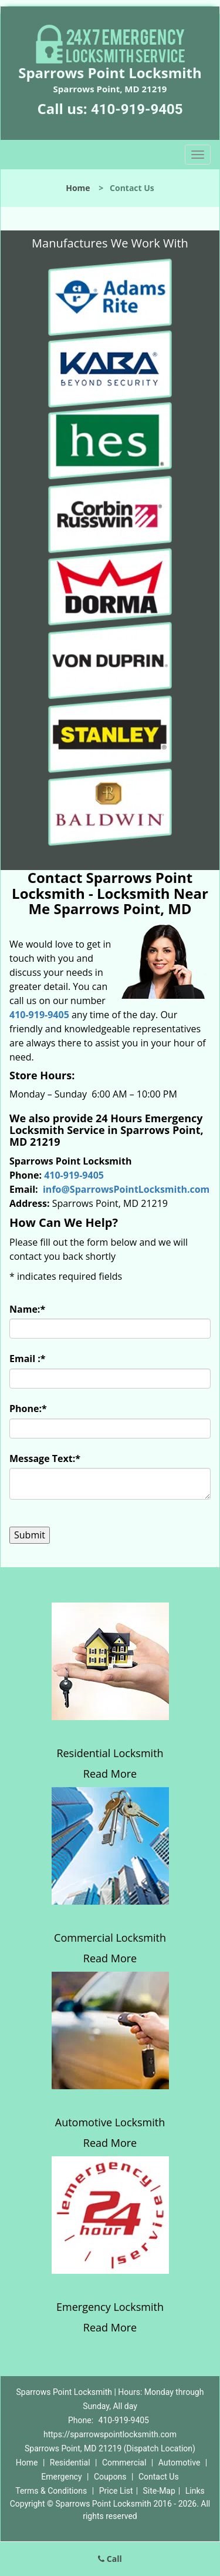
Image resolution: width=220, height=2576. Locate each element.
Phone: (28, 1408)
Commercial (124, 2462)
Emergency (61, 2476)
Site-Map (159, 2490)
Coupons (110, 2476)
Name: (27, 1309)
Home (78, 187)
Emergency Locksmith (110, 2307)
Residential (70, 2462)
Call (110, 2558)
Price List (116, 2490)
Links (195, 2490)
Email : (27, 1358)
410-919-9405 (137, 109)
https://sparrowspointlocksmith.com (110, 2434)
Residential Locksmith (109, 1753)
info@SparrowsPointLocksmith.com (126, 1189)
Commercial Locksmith (110, 1938)
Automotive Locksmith (110, 2122)
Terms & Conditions (51, 2490)
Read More (110, 1774)
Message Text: (44, 1458)
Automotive (179, 2462)
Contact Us (158, 2476)
